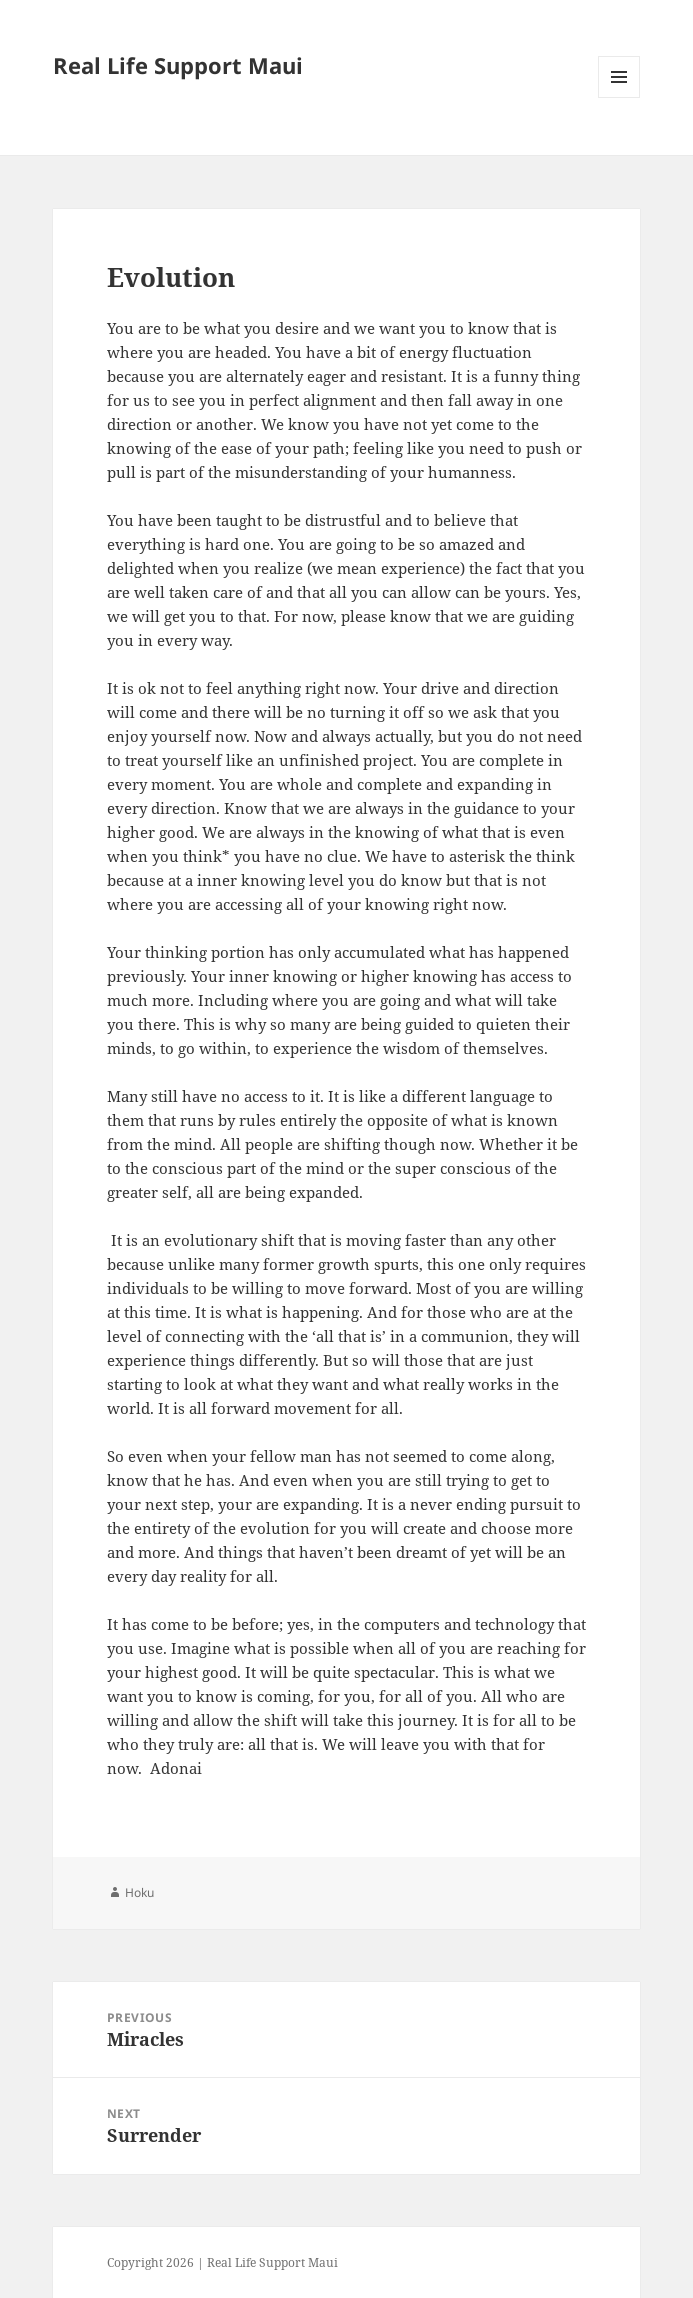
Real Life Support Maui (178, 65)
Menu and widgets (619, 97)
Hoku (139, 1892)
